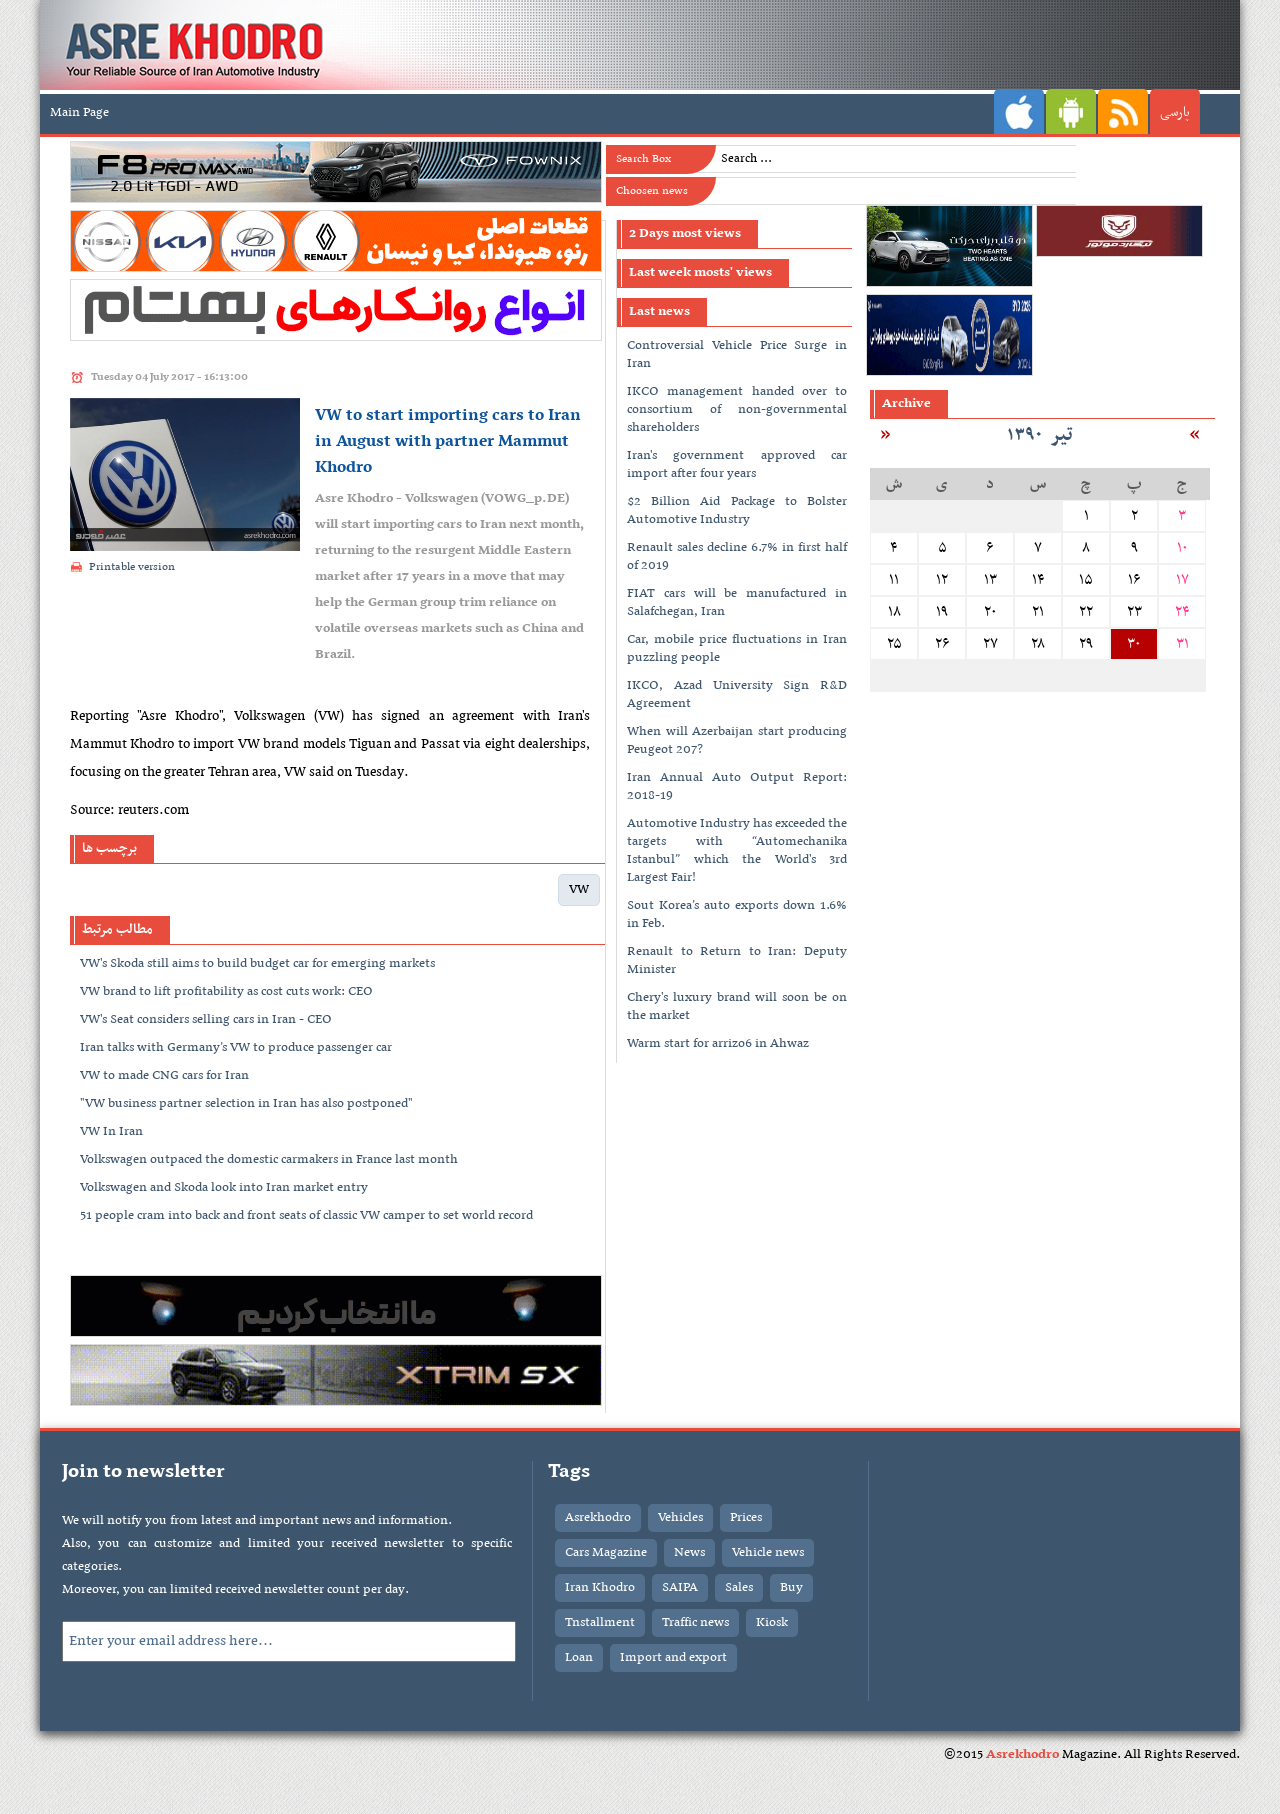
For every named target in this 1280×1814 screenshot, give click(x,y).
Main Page (79, 112)
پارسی (1175, 112)
